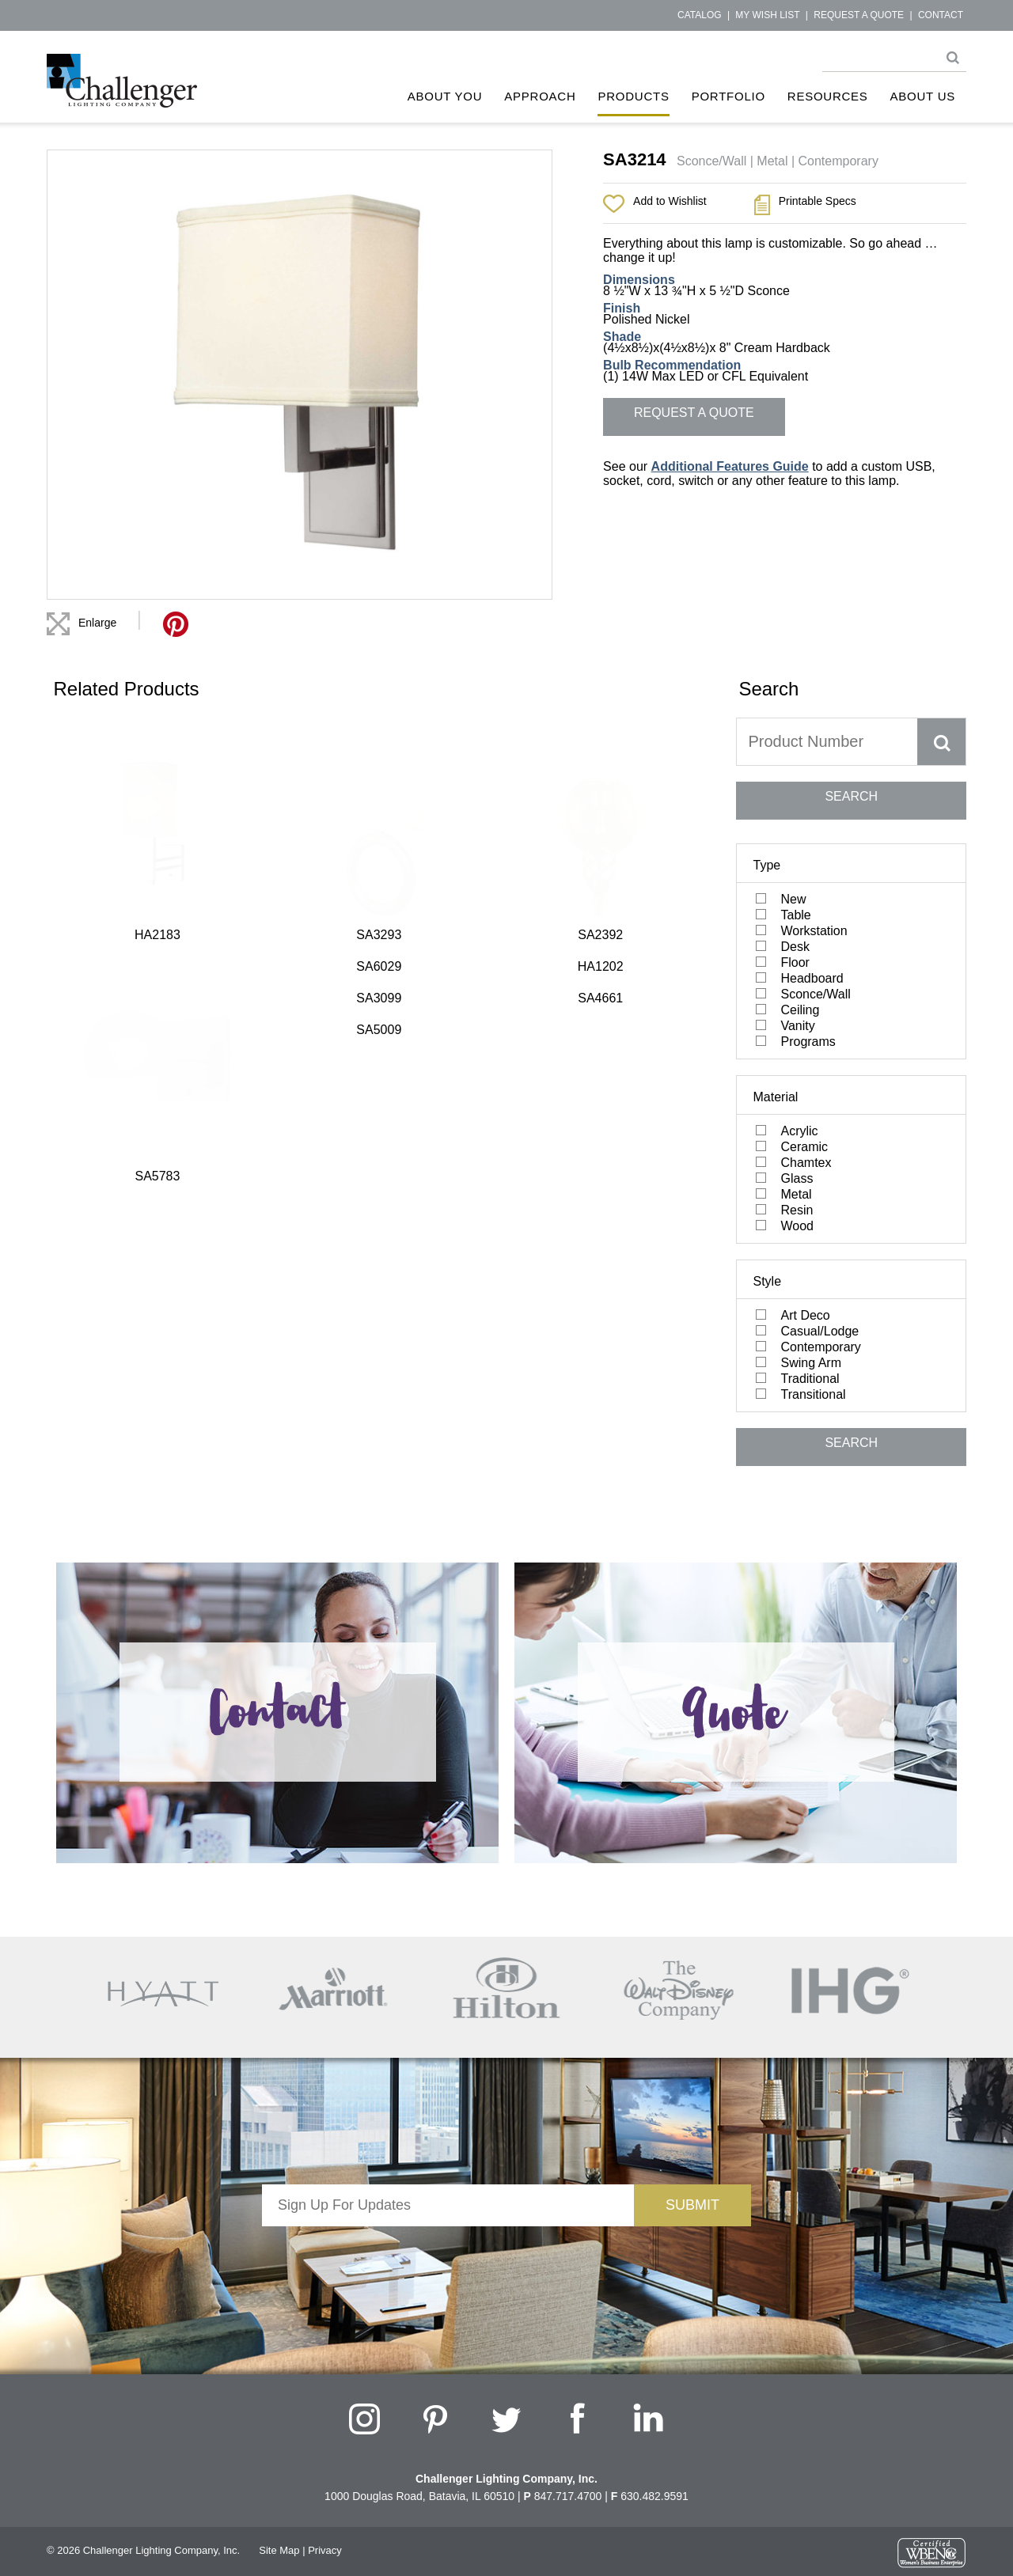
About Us (922, 96)
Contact (940, 15)
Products (633, 96)
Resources (827, 96)
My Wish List (767, 15)
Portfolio (728, 96)
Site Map (279, 2550)
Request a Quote (859, 15)
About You (445, 96)
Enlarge (97, 622)
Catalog (699, 15)
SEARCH (851, 796)
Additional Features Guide (730, 466)
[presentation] (448, 2257)
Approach (539, 96)
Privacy (325, 2550)
